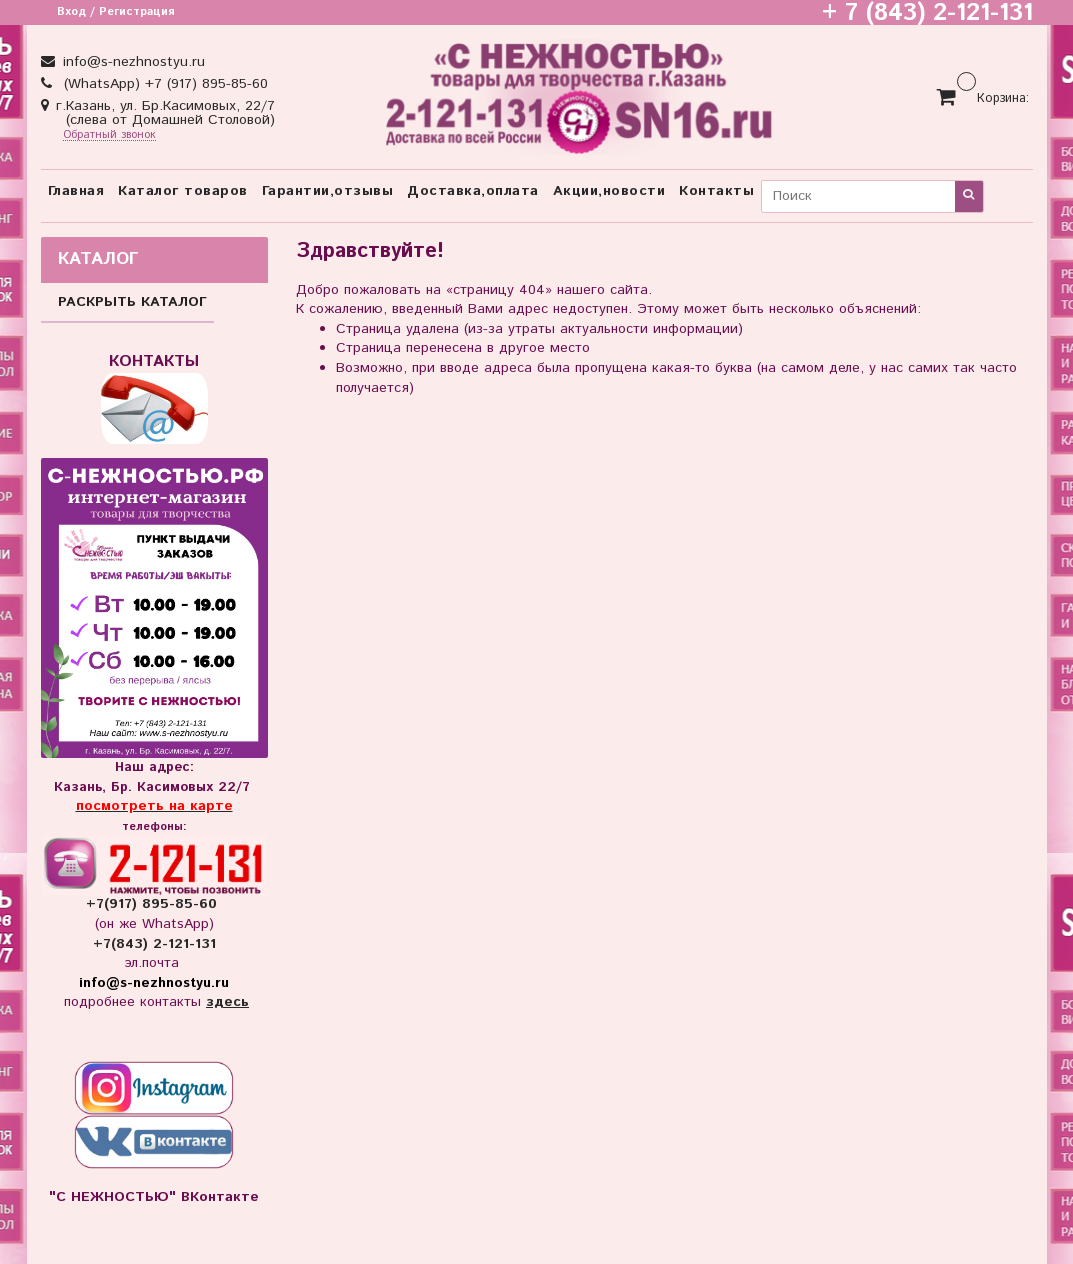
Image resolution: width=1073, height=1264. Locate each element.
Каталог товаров (183, 191)
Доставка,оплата (473, 191)
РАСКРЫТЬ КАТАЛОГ (132, 302)
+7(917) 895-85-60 (154, 904)
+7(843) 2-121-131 (154, 944)
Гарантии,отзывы (328, 191)
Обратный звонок (109, 135)
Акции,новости (609, 191)
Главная (76, 191)
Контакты (716, 191)
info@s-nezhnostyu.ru (131, 62)
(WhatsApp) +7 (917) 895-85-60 (163, 84)
